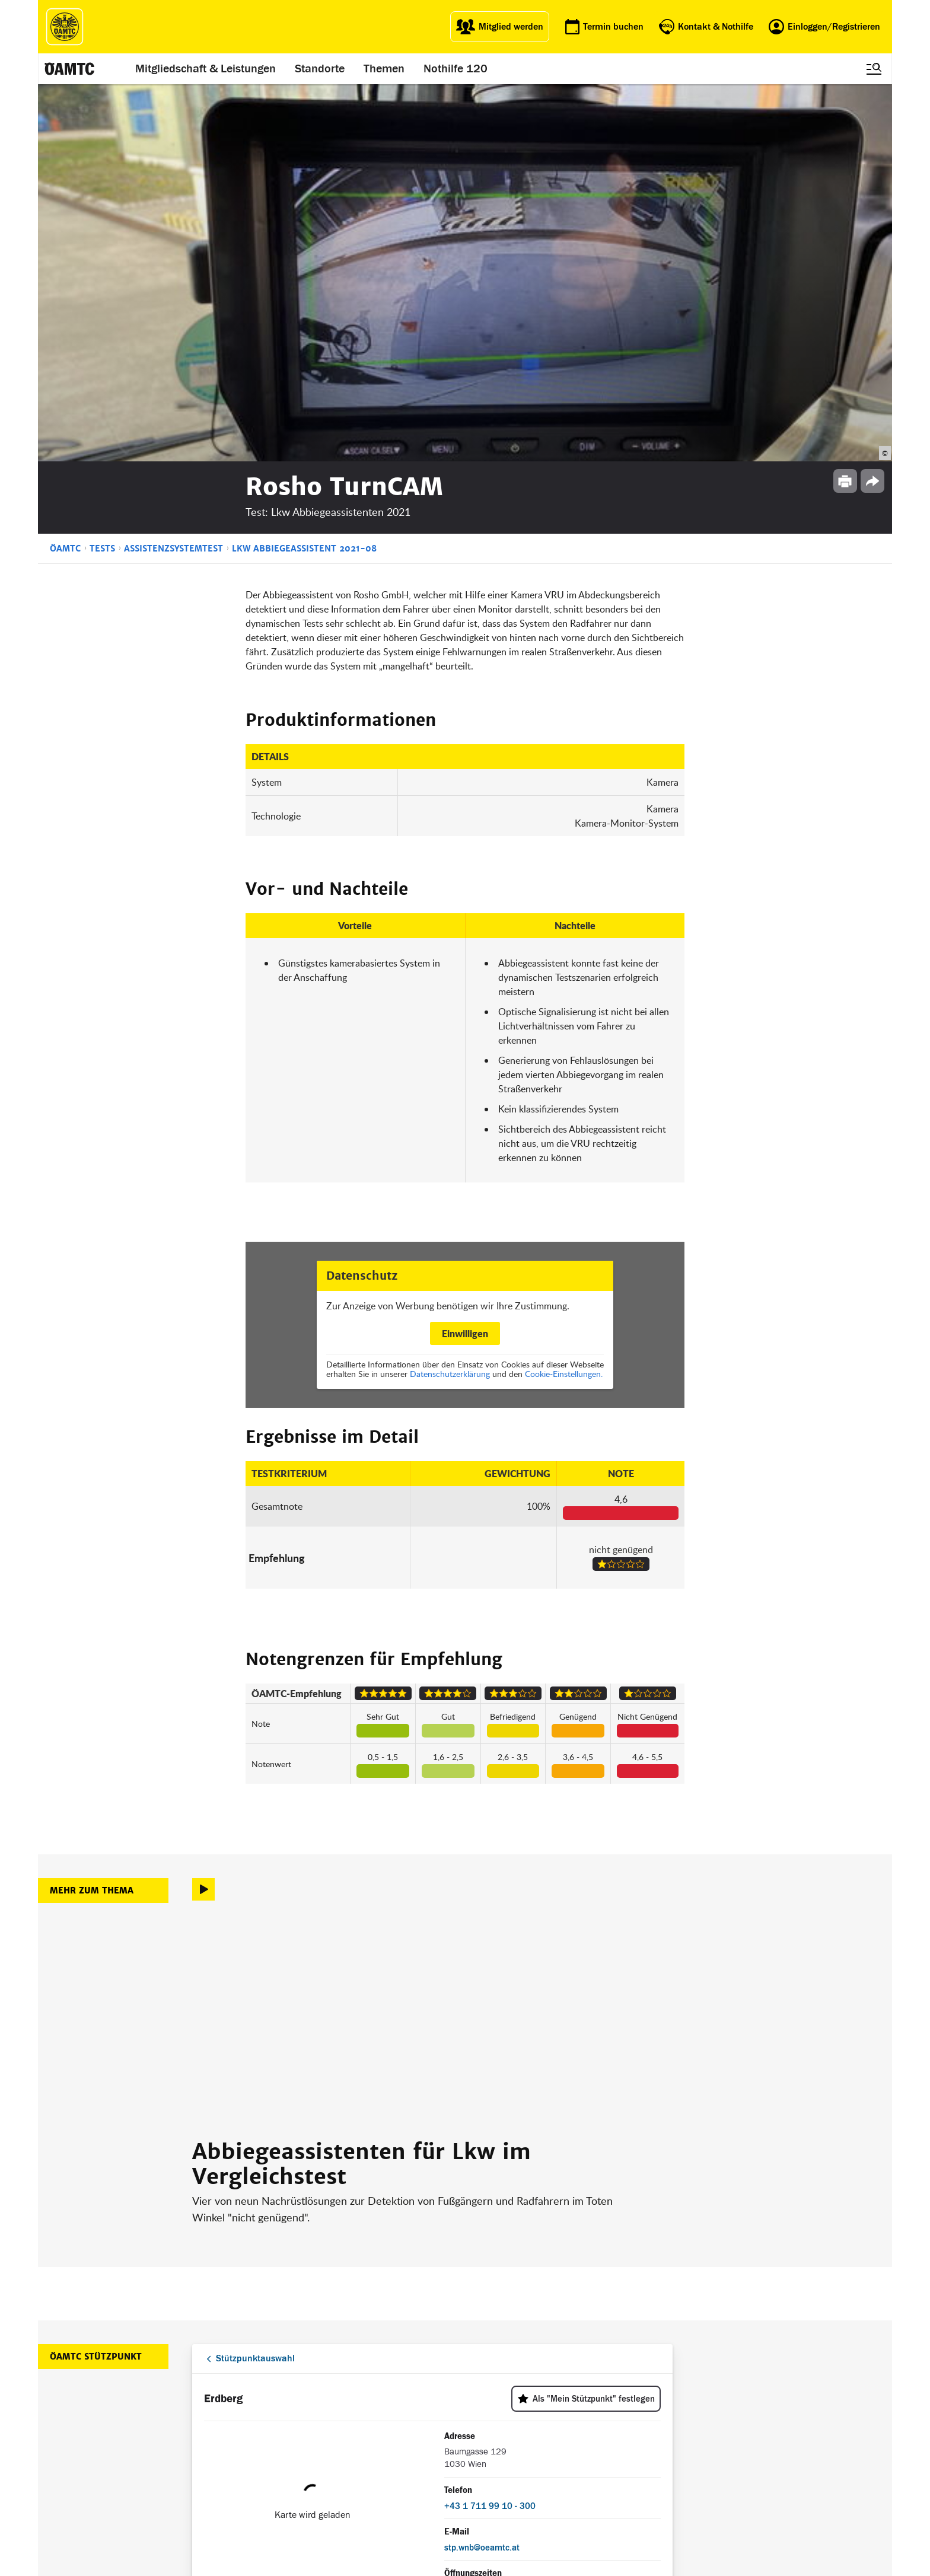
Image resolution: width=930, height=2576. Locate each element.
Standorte (320, 69)
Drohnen (401, 2451)
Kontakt (483, 2466)
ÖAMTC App (406, 2408)
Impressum (573, 2408)
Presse (482, 2422)
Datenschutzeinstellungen (599, 2466)
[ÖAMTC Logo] (64, 26)
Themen (384, 69)
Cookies (567, 2480)
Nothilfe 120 (455, 69)
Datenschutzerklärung (450, 996)
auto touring (323, 2408)
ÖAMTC (65, 171)
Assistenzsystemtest (173, 171)
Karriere (484, 2437)
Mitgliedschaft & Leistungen (205, 69)
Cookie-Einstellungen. (564, 996)
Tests (102, 171)
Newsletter (488, 2451)
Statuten (568, 2422)
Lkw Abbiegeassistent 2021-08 (304, 171)
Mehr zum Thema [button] (91, 1513)
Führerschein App (417, 2422)
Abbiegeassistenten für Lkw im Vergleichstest (361, 1787)
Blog (477, 2408)
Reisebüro (320, 2477)
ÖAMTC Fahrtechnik (337, 2422)
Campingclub (325, 2437)
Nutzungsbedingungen (593, 2437)
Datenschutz (575, 2451)
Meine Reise (407, 2437)
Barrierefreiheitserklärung (598, 2495)
